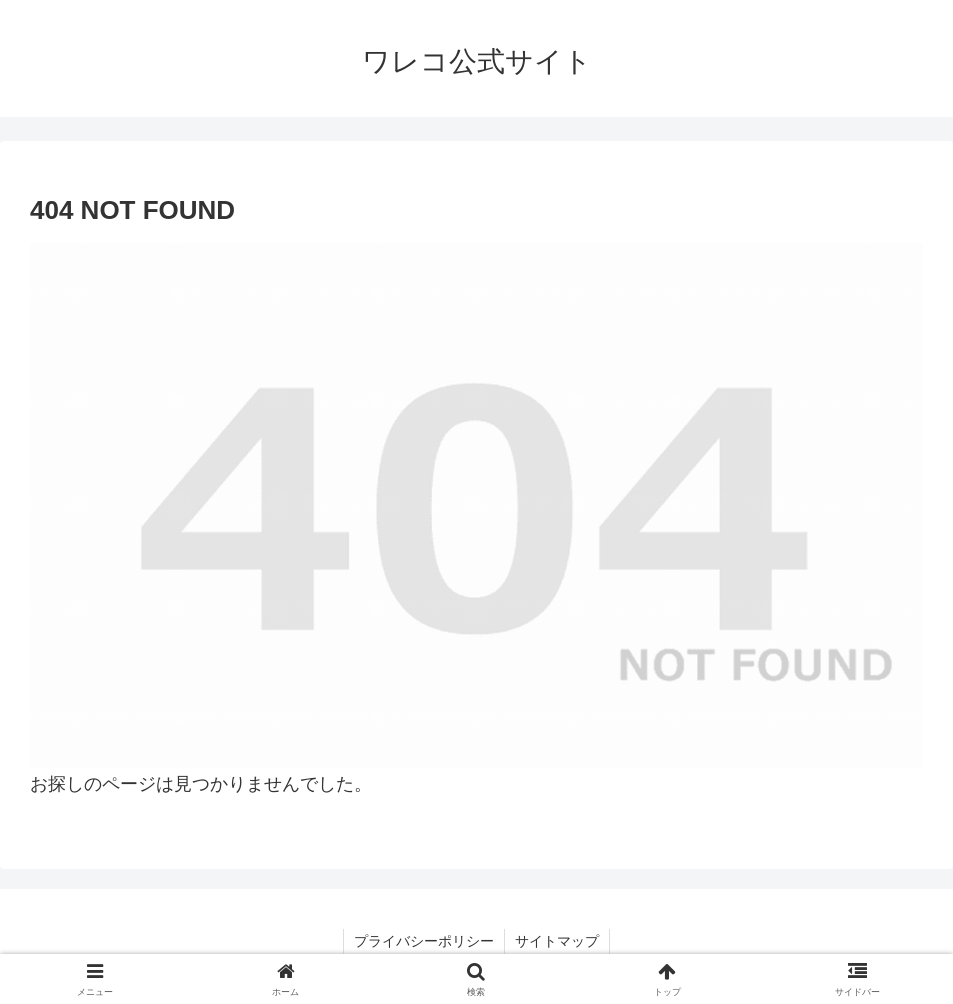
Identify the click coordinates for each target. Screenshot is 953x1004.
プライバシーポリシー (424, 941)
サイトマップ (557, 941)
